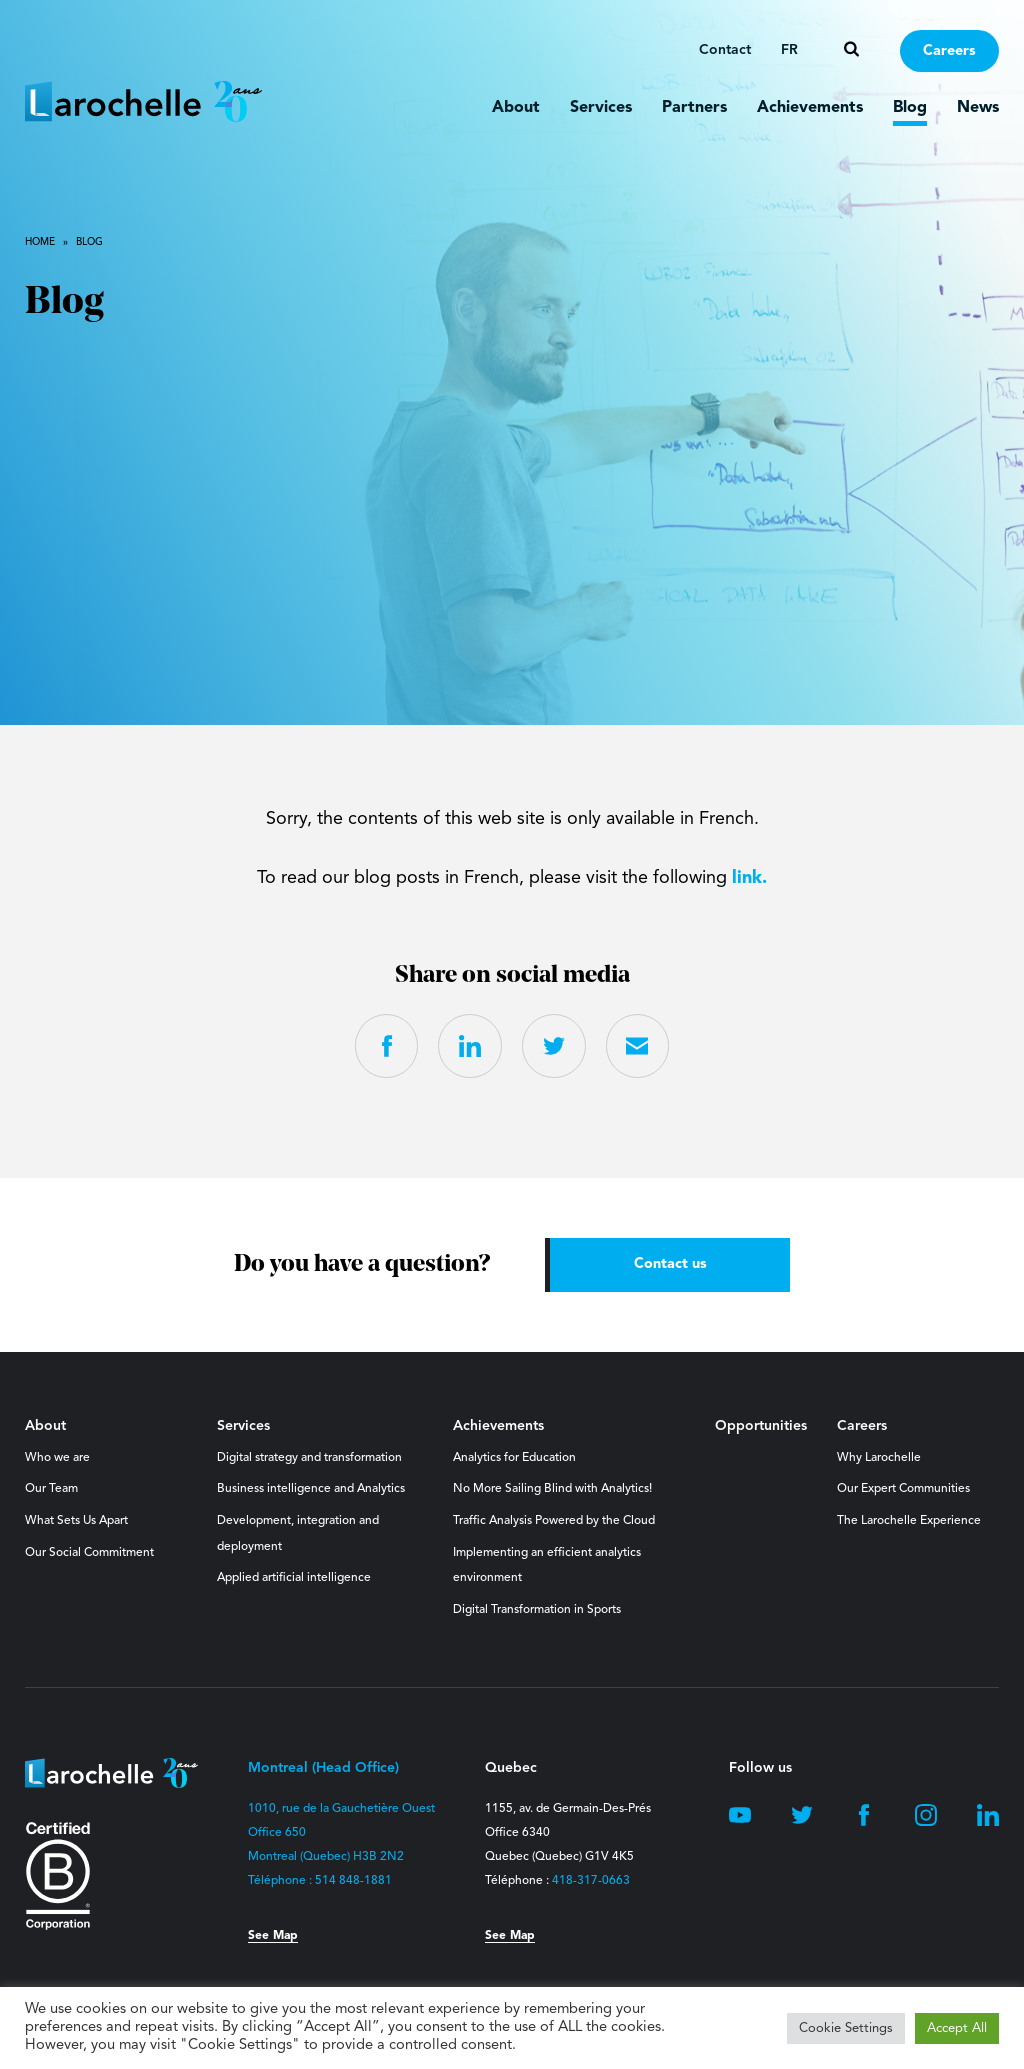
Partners (694, 108)
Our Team (51, 1490)
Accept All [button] (957, 2028)
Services (601, 108)
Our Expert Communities (903, 1490)
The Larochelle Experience (909, 1521)
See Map (273, 1937)
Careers (949, 51)
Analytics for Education (514, 1458)
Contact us (670, 1264)
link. (749, 878)
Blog (910, 108)
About (516, 108)
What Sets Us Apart (76, 1521)
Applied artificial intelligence (294, 1579)
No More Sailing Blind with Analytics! (552, 1490)
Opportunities (761, 1427)
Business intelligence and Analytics (311, 1490)
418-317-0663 (591, 1882)
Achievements (810, 108)
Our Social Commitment (89, 1553)
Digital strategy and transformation (309, 1458)
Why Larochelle (879, 1458)
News (978, 108)
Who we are (57, 1458)
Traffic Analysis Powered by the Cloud (554, 1521)
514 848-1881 (353, 1882)
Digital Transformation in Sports (537, 1610)
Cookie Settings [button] (846, 2028)
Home (40, 242)
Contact (725, 50)
